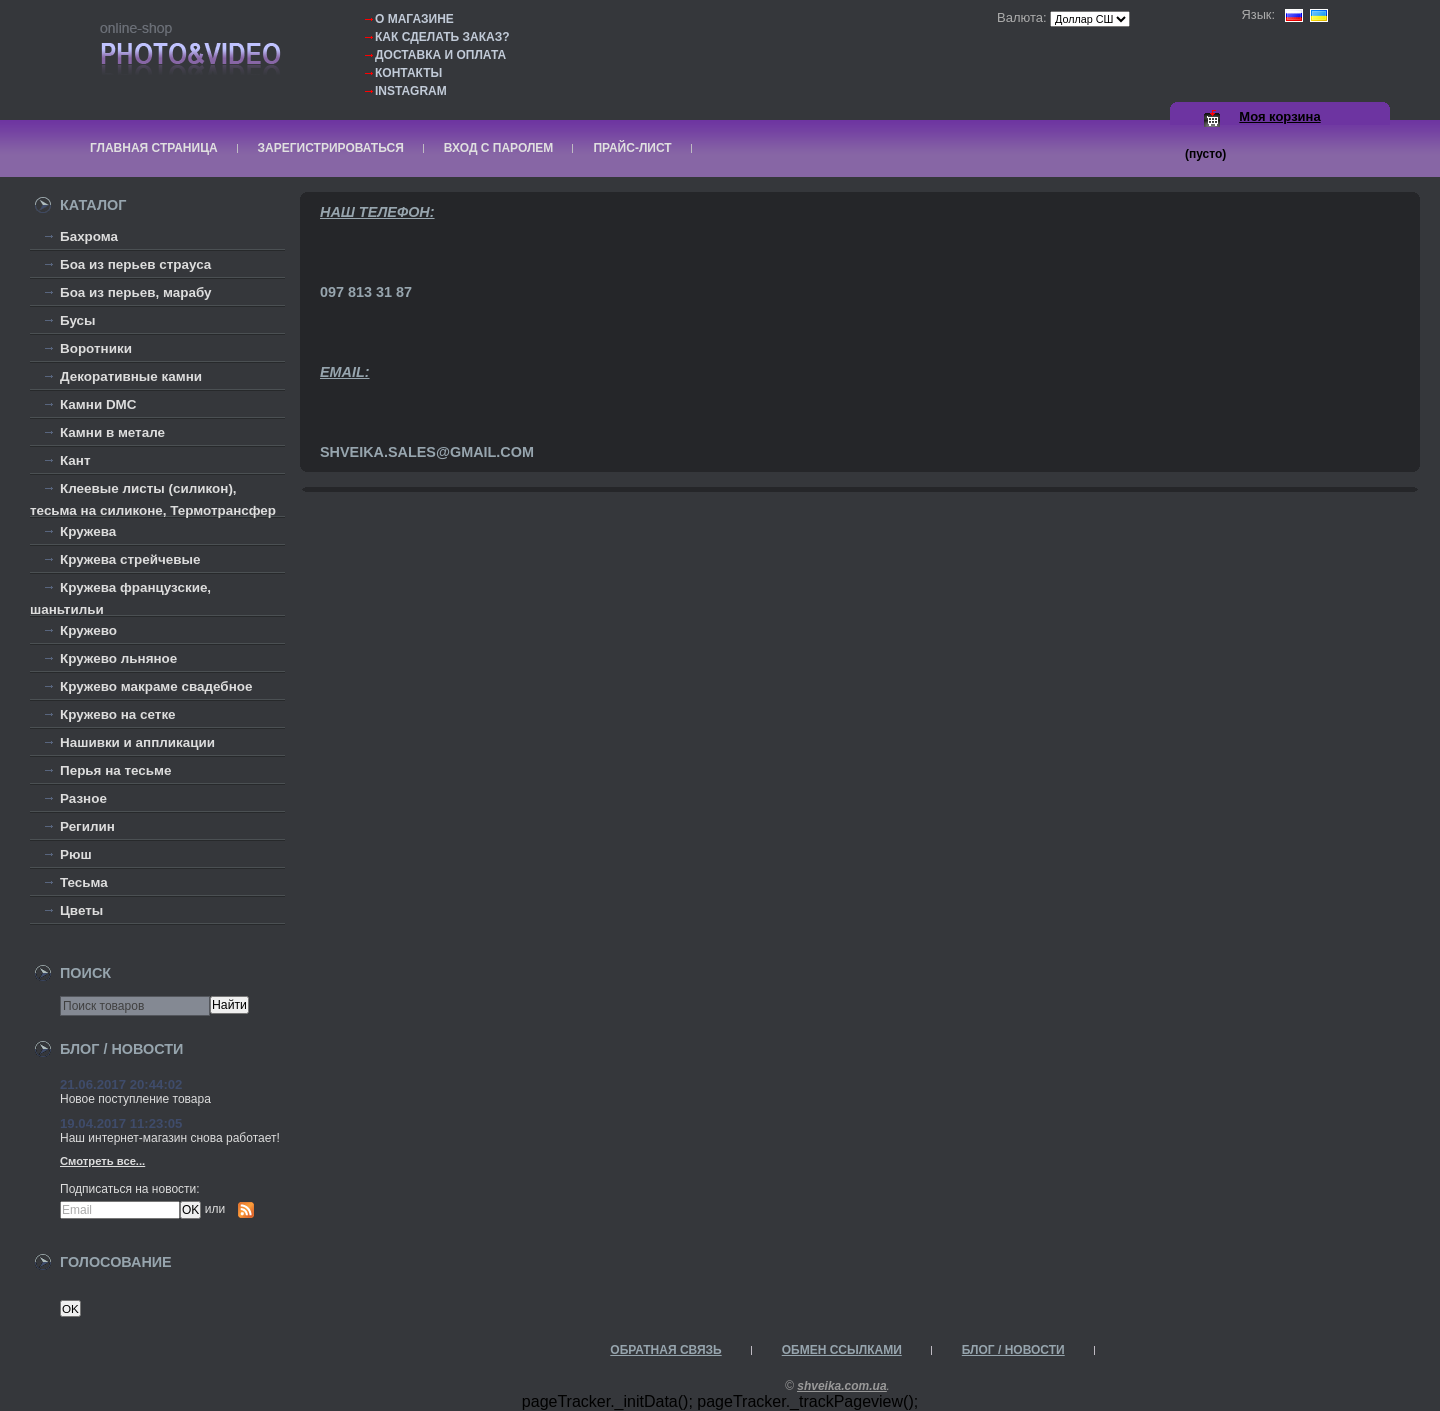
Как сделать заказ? (442, 37)
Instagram (411, 91)
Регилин (87, 826)
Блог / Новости (1013, 1350)
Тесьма (84, 882)
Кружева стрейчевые (130, 559)
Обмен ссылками (842, 1350)
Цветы (81, 910)
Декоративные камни (131, 376)
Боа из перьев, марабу (136, 292)
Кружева (88, 531)
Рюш (76, 854)
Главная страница (154, 148)
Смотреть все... (102, 1161)
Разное (83, 798)
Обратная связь (665, 1350)
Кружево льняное (118, 658)
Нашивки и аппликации (137, 742)
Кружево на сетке (118, 714)
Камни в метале (112, 432)
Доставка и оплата (440, 55)
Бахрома (89, 236)
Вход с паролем (499, 148)
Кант (75, 460)
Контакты (408, 73)
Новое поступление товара (135, 1099)
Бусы (78, 320)
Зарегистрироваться (331, 148)
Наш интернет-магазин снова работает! (170, 1138)
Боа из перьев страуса (135, 264)
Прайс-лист (632, 148)
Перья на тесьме (116, 770)
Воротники (96, 348)
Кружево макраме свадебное (156, 686)
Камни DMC (98, 404)
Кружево (88, 630)
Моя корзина (1279, 116)
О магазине (414, 19)
